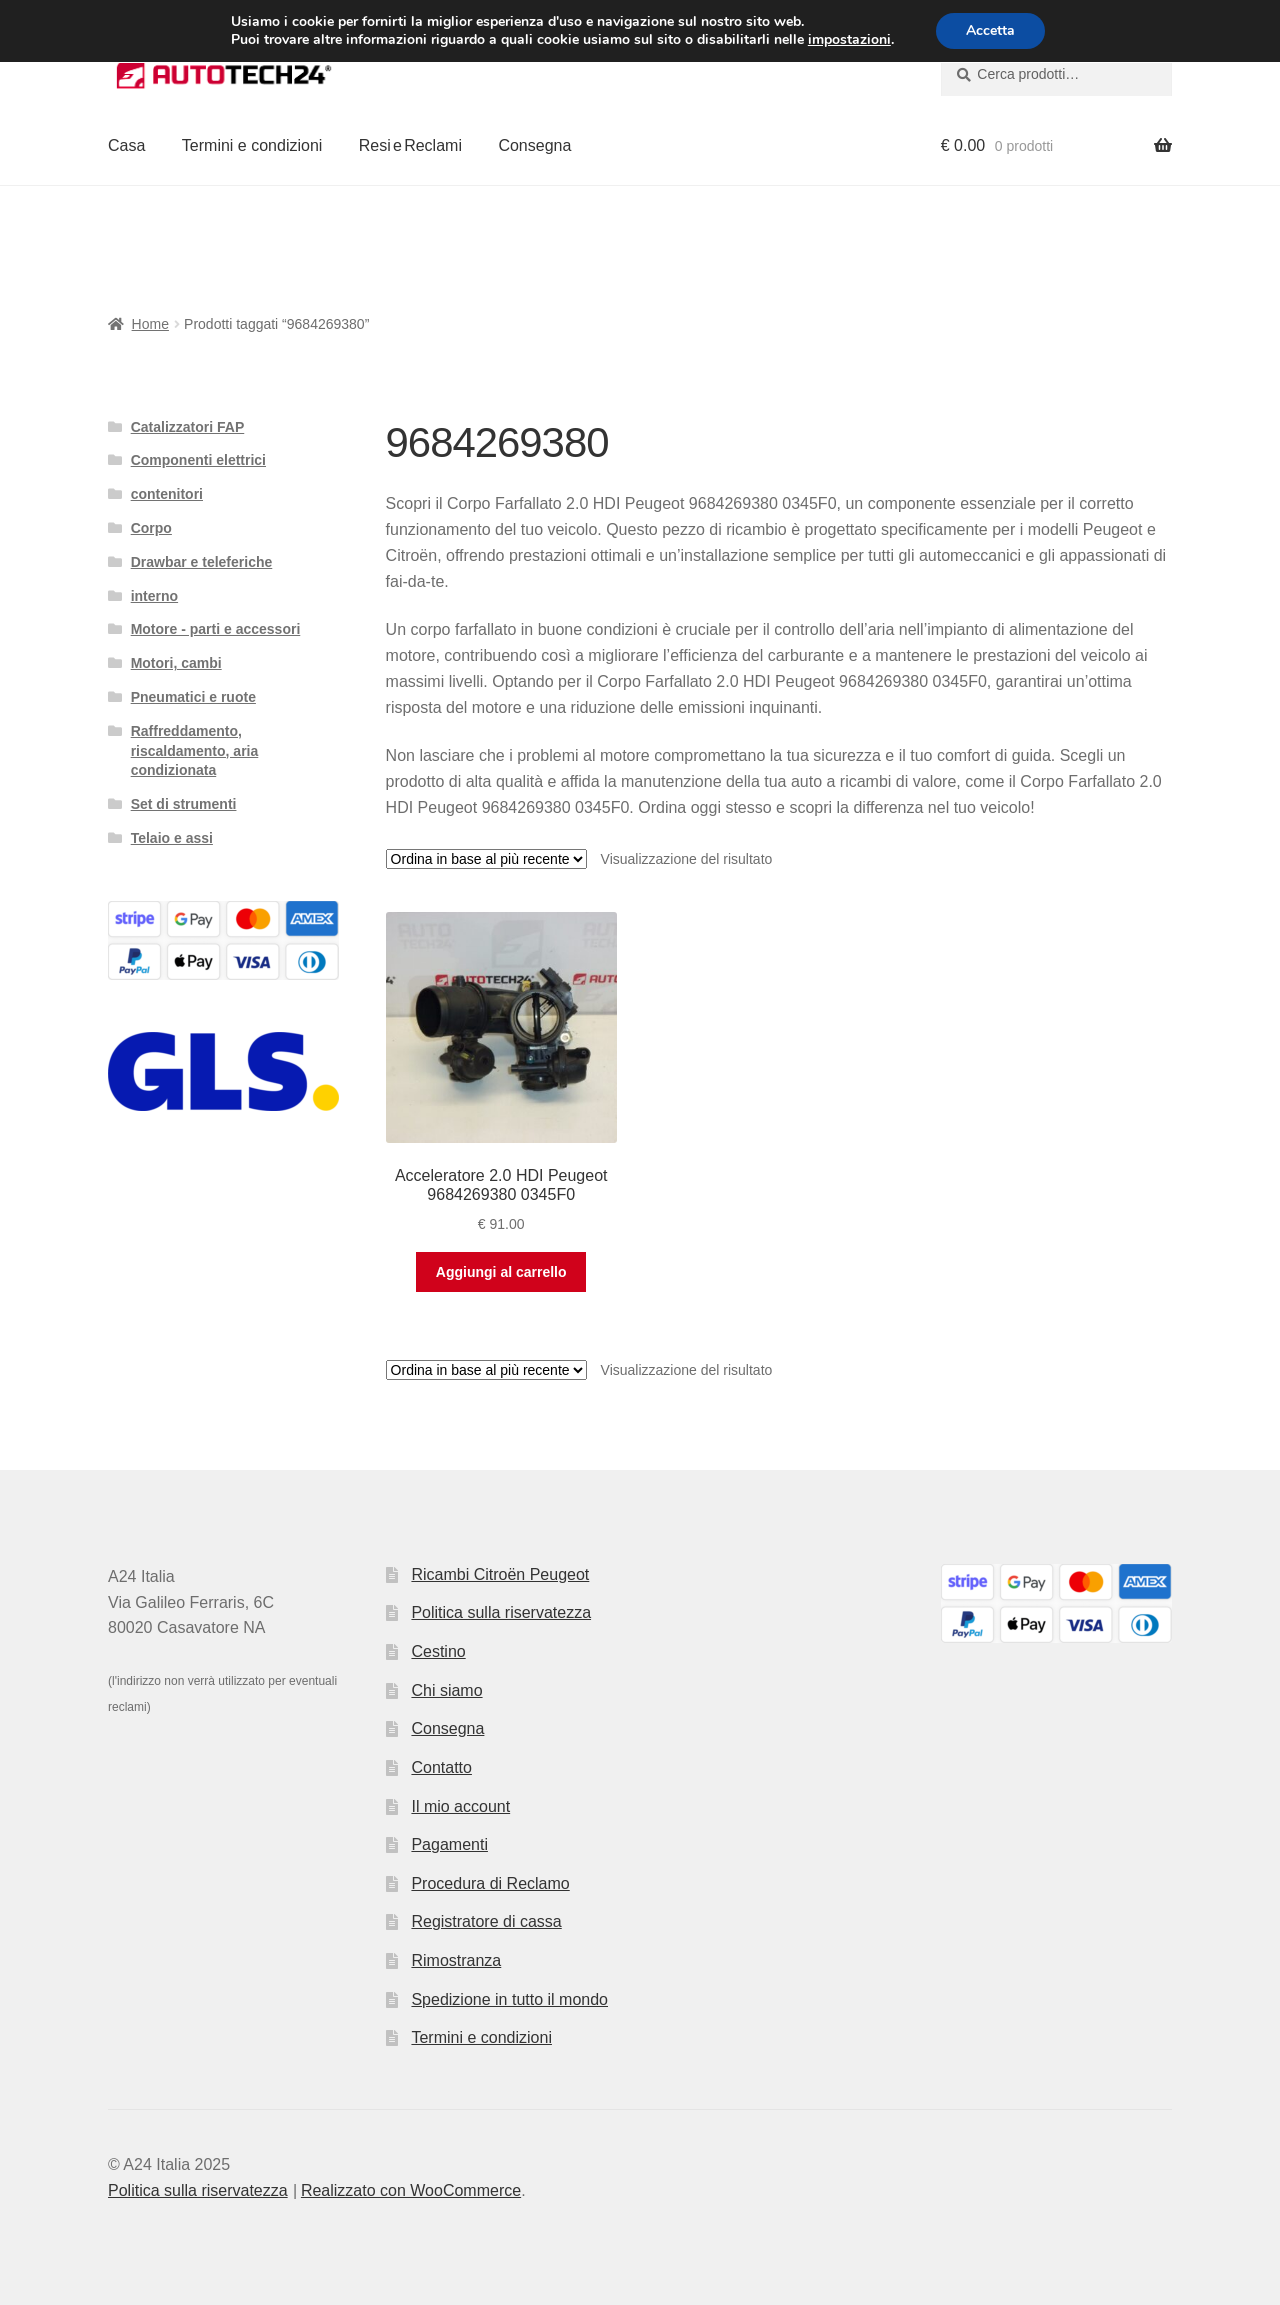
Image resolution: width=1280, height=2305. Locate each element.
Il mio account (460, 1806)
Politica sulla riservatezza (501, 1612)
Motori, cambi (176, 663)
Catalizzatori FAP (188, 427)
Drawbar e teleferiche (202, 562)
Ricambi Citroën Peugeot (500, 1574)
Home (150, 324)
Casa (126, 145)
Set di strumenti (184, 804)
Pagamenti (449, 1844)
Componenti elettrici (198, 460)
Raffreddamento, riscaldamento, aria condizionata (195, 751)
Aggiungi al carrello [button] (501, 1272)
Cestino (438, 1651)
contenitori (167, 494)
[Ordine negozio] (486, 859)
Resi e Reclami (410, 145)
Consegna (534, 145)
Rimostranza (456, 1960)
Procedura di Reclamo (490, 1883)
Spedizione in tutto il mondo (509, 1999)
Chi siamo (446, 1690)
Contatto (441, 1767)
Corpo (151, 528)
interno (154, 596)
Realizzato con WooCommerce (411, 2190)
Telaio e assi (172, 838)
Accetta (990, 30)
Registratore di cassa (486, 1921)
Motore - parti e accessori (216, 629)
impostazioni (849, 40)
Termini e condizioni (252, 145)
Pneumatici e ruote (193, 697)
